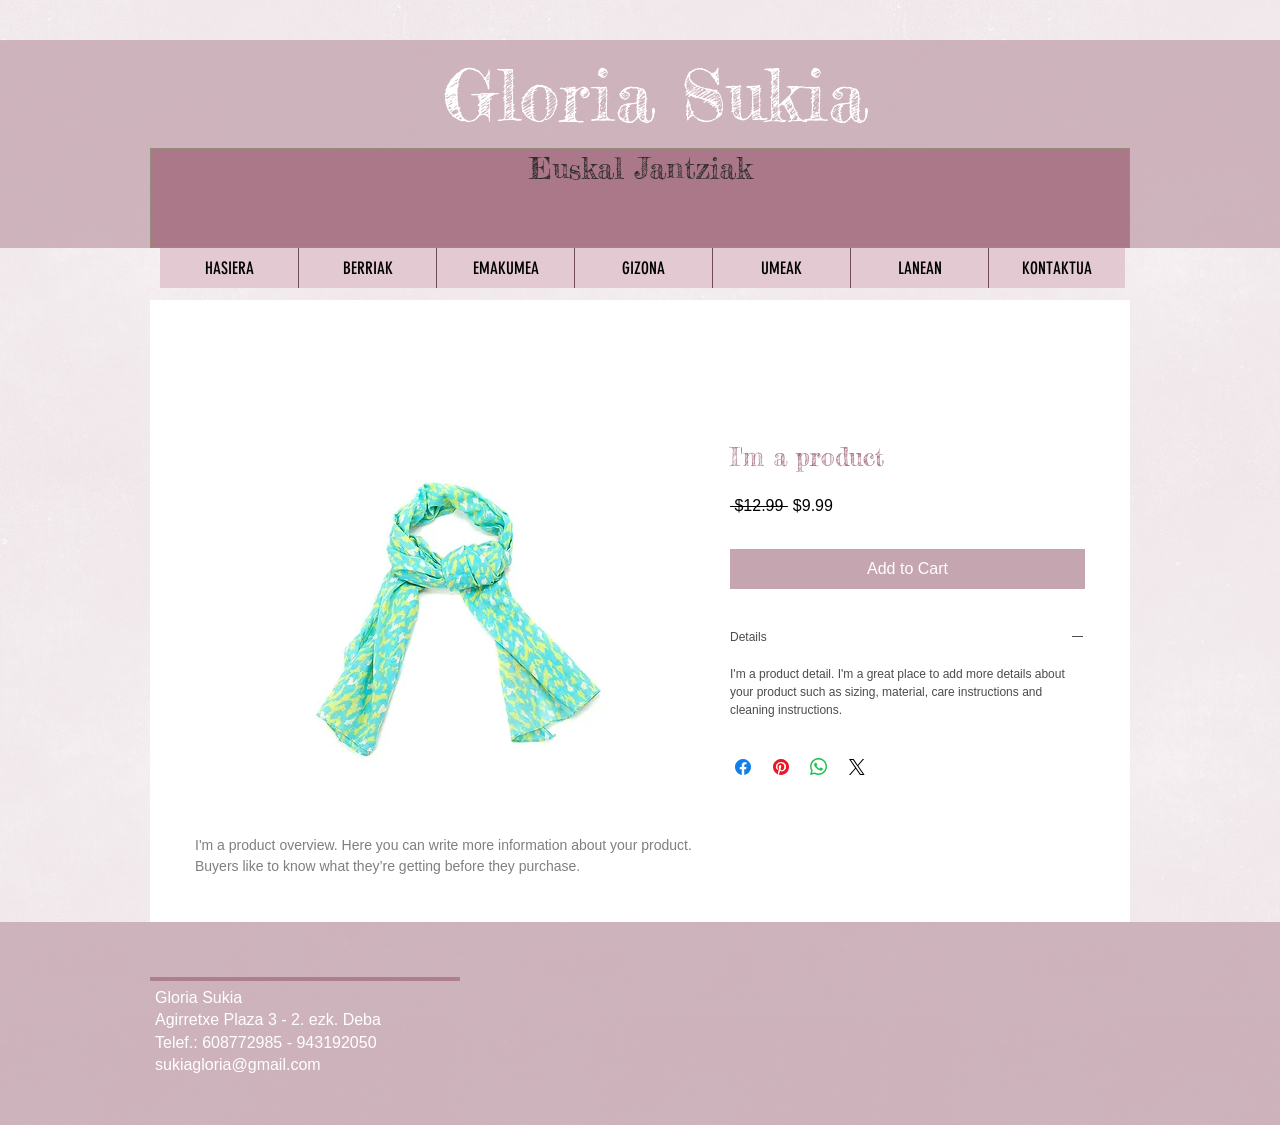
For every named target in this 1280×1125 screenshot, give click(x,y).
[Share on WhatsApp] (819, 767)
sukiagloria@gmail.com (238, 1064)
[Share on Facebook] (743, 767)
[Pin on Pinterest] (781, 767)
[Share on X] (857, 767)
